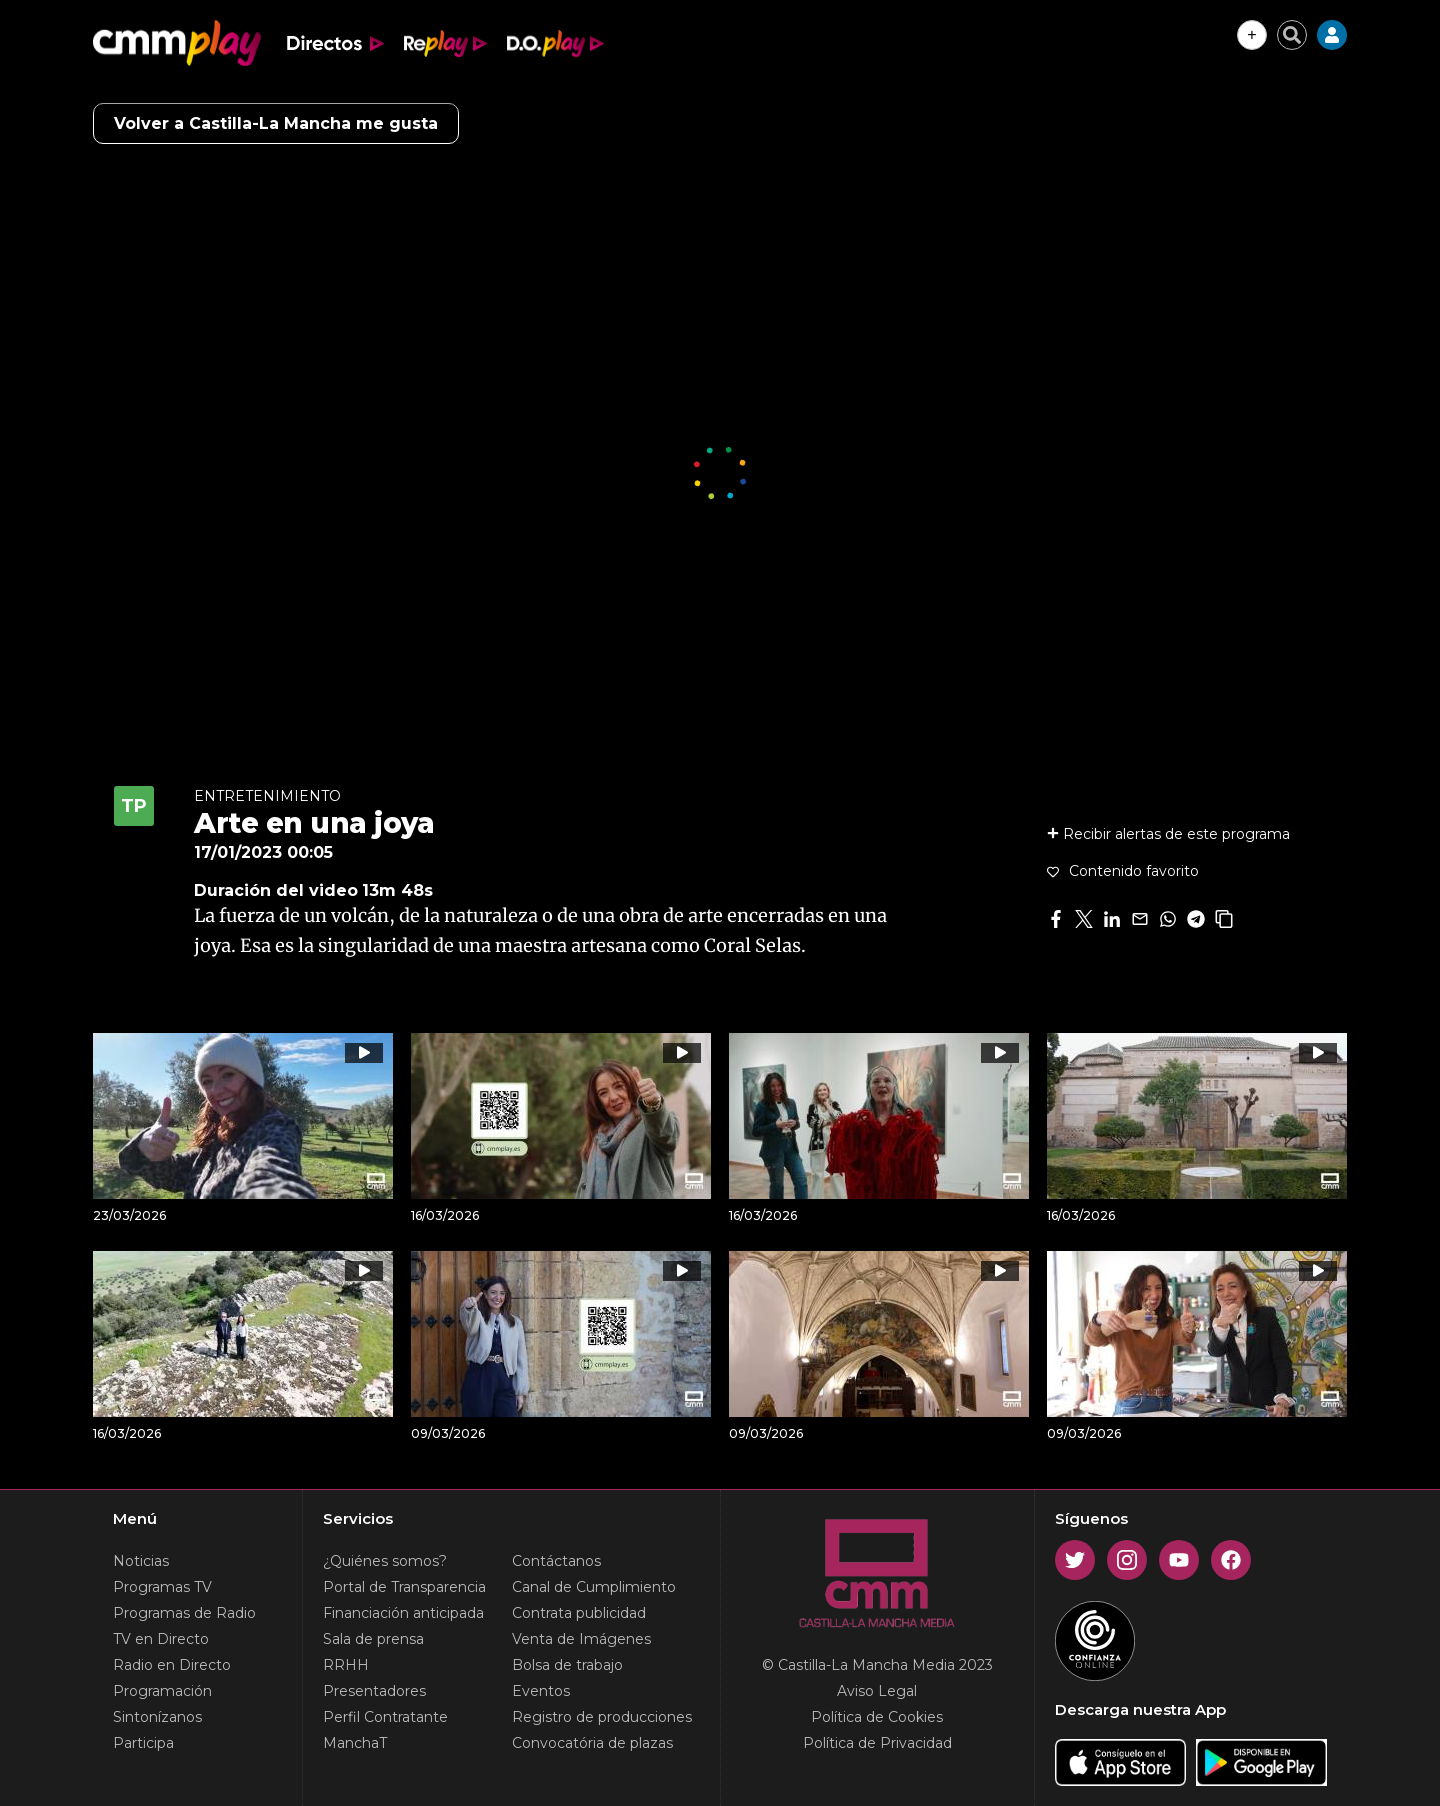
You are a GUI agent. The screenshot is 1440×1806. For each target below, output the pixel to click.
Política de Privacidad (877, 1743)
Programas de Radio (184, 1613)
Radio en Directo (172, 1665)
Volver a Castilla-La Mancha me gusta (276, 123)
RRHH (346, 1665)
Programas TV (162, 1587)
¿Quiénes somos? (385, 1561)
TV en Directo (161, 1639)
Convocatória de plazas (592, 1743)
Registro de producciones (602, 1717)
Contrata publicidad (579, 1613)
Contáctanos (556, 1561)
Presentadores (374, 1691)
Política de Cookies (877, 1717)
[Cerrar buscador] (1292, 35)
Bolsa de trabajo (567, 1665)
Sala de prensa (373, 1639)
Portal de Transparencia (404, 1587)
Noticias (141, 1561)
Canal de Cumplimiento (594, 1587)
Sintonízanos (157, 1717)
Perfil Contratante (385, 1717)
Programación (162, 1691)
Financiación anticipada (403, 1613)
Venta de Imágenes (581, 1639)
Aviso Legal (877, 1691)
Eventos (541, 1691)
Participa (143, 1743)
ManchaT (355, 1743)
